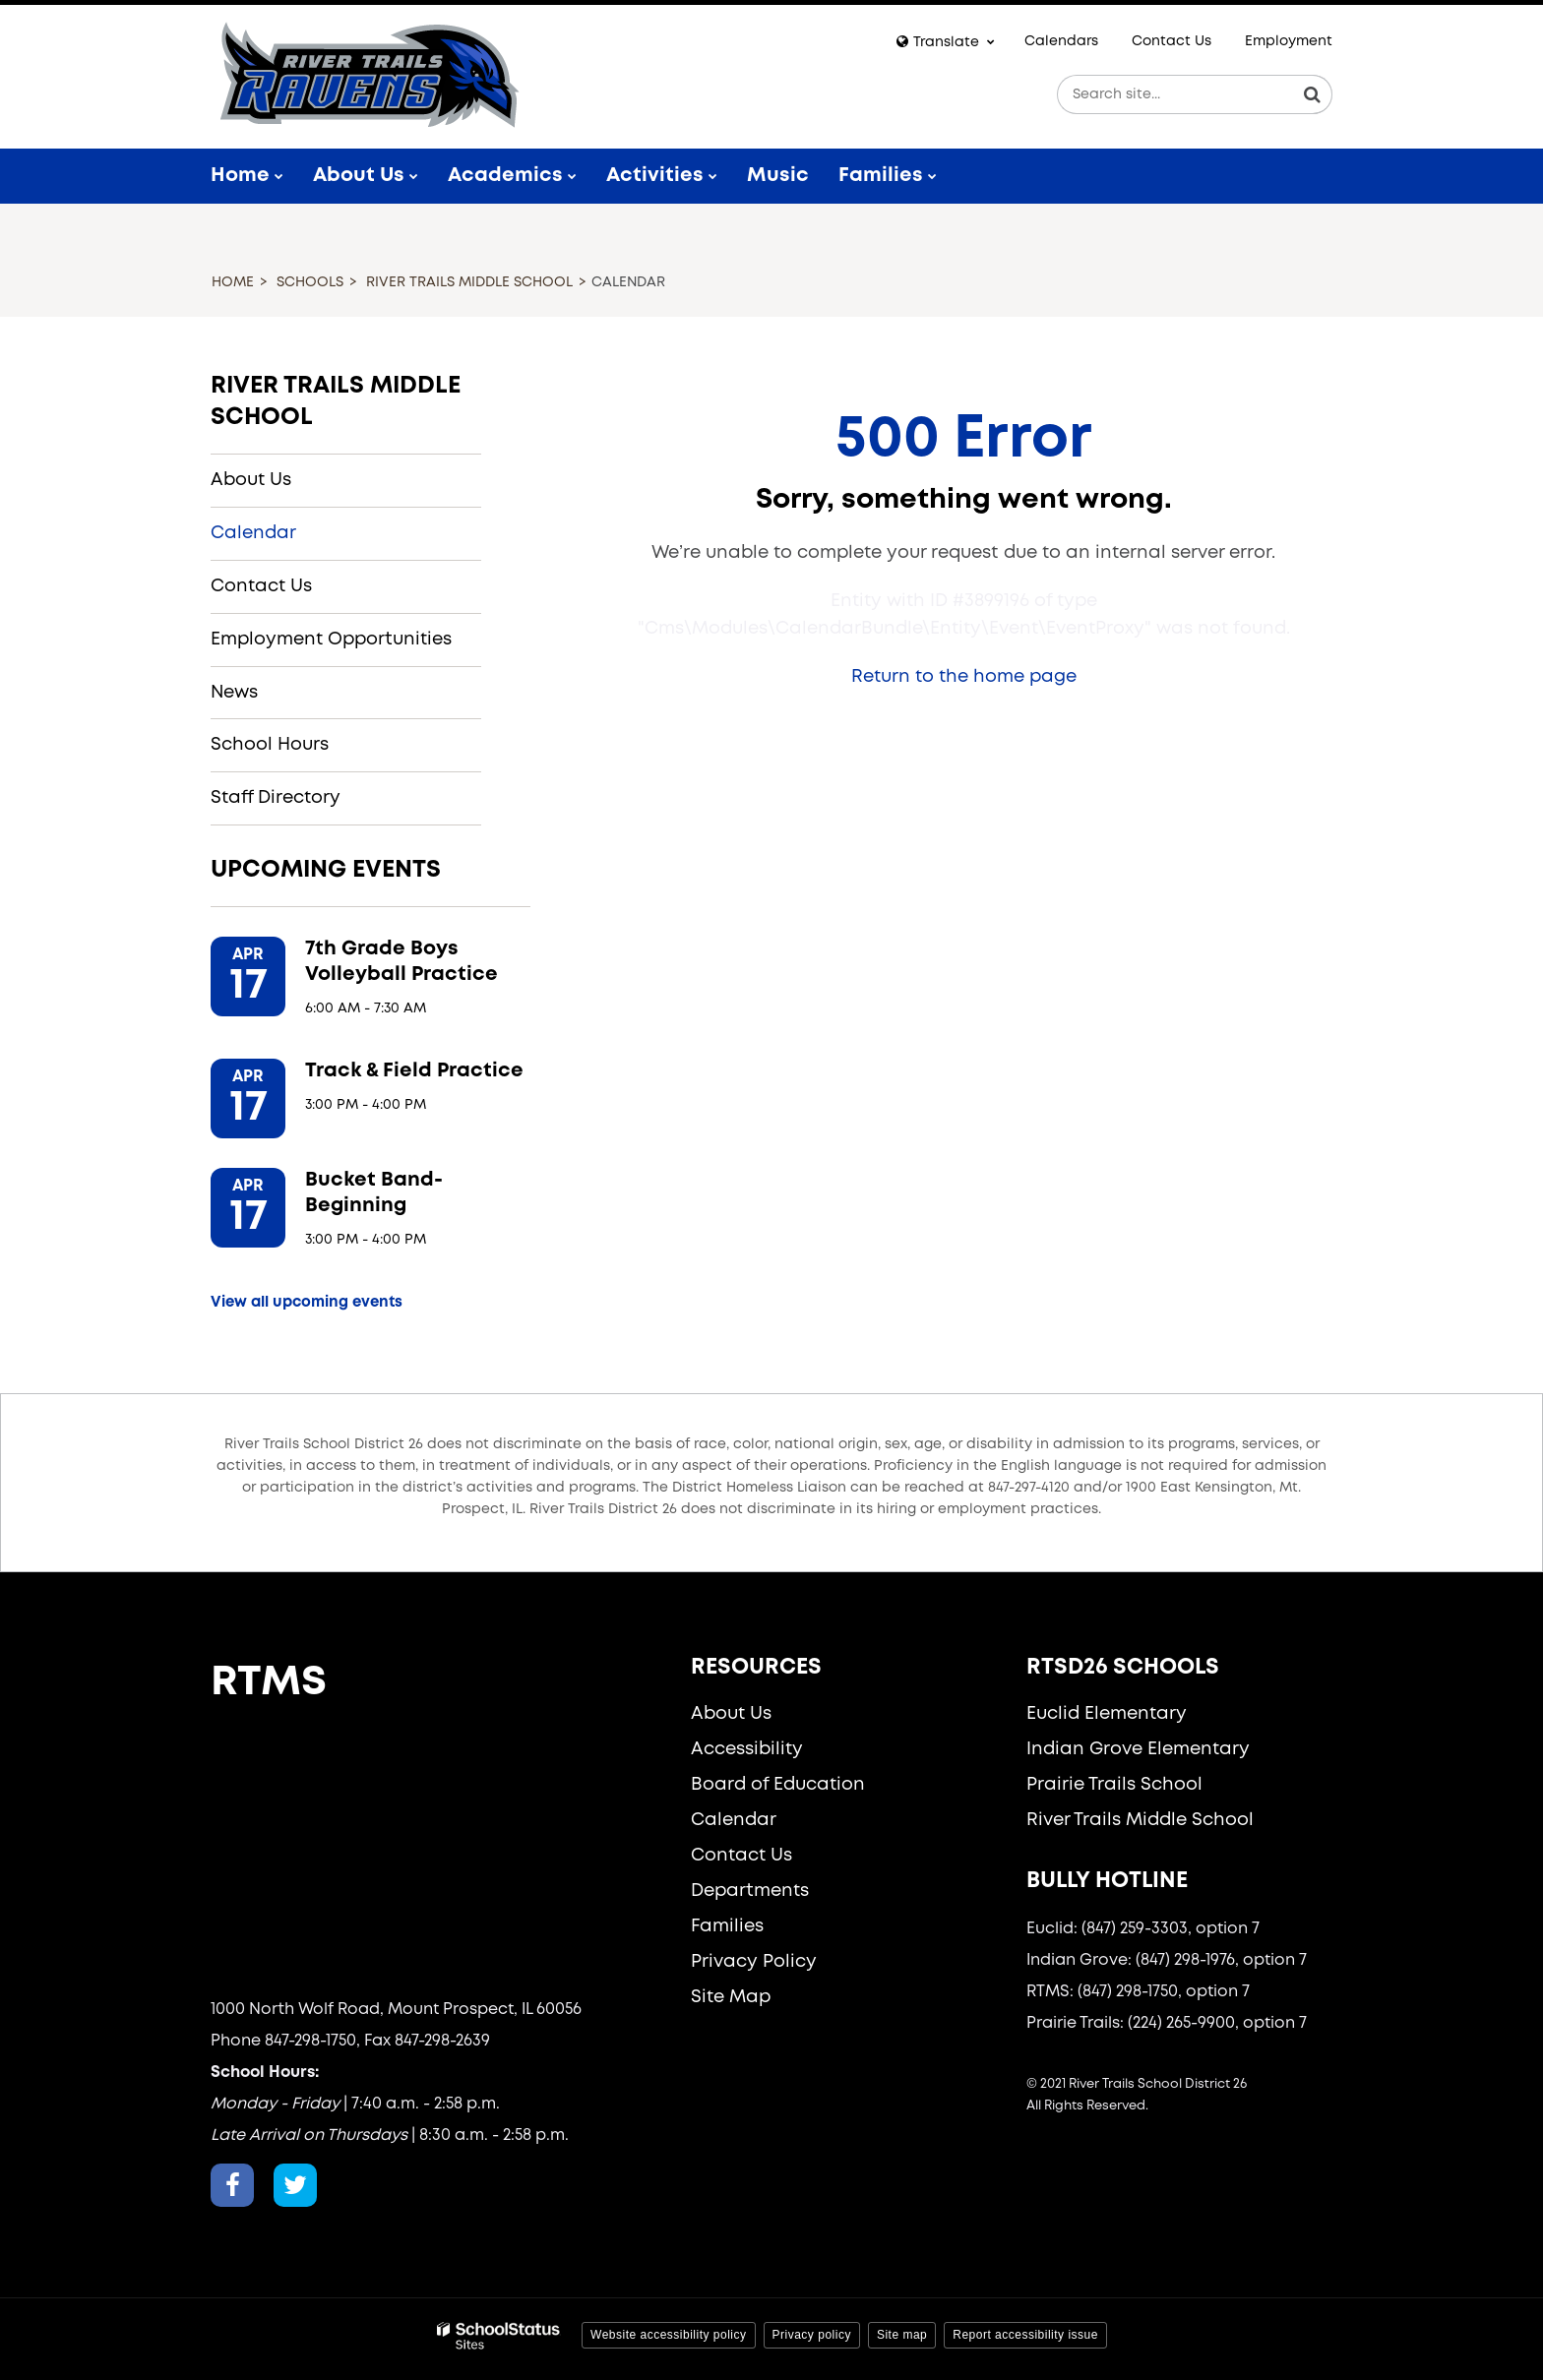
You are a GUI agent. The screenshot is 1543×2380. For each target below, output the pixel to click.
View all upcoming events (306, 1303)
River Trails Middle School (469, 282)
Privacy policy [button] (811, 2335)
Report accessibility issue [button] (1025, 2335)
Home (233, 282)
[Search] (1312, 94)
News (234, 693)
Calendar (253, 533)
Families (727, 1926)
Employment (1288, 41)
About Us (251, 480)
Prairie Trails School (1114, 1785)
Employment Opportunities (331, 639)
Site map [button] (902, 2335)
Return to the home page (964, 677)
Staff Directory (275, 798)
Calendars (1061, 41)
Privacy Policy (754, 1962)
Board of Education (778, 1785)
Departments (750, 1891)
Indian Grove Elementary (1138, 1749)
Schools (310, 282)
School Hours (270, 745)
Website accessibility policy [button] (668, 2335)
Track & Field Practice (414, 1071)
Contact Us (1171, 41)
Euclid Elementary (1106, 1714)
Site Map (731, 1997)
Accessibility (747, 1749)
